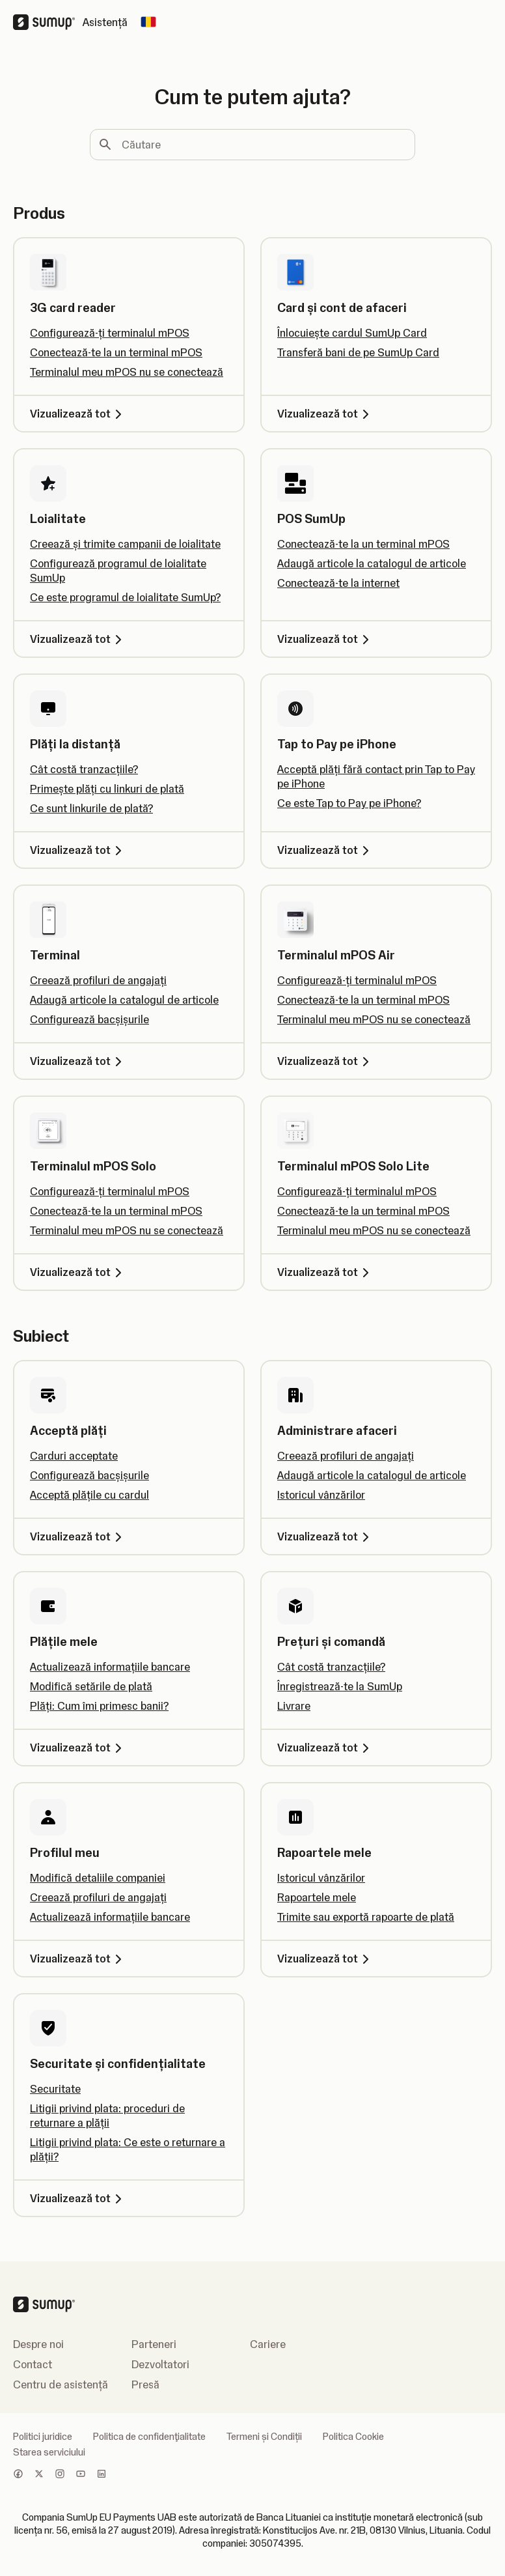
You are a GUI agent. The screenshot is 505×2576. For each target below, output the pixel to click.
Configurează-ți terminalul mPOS (109, 332)
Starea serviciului (49, 2452)
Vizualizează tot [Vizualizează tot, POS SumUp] (325, 639)
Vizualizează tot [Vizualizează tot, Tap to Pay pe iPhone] (325, 850)
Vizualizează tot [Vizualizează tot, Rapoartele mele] (325, 1958)
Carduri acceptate (74, 1455)
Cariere (268, 2344)
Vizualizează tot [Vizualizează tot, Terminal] (78, 1061)
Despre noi (38, 2344)
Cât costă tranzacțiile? (84, 769)
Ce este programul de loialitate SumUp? (125, 597)
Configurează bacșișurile (89, 1019)
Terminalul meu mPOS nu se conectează (126, 371)
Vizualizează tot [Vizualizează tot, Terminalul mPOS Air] (325, 1061)
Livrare (293, 1705)
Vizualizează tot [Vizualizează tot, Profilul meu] (78, 1958)
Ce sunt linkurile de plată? (91, 808)
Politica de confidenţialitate (149, 2436)
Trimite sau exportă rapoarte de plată (365, 1916)
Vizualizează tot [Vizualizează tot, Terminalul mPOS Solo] (78, 1272)
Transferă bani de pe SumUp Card (358, 352)
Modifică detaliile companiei (97, 1877)
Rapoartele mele (316, 1897)
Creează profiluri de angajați (98, 980)
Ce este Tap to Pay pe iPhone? (349, 803)
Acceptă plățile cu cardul (89, 1494)
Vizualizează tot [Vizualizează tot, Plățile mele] (78, 1747)
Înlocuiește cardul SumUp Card (352, 332)
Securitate (55, 2088)
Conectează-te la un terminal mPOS (116, 352)
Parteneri (153, 2344)
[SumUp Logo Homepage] (48, 22)
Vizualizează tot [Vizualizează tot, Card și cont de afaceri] (325, 413)
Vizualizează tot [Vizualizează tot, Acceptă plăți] (78, 1536)
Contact (32, 2364)
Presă (145, 2384)
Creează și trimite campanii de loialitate (125, 543)
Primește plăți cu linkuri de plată (107, 788)
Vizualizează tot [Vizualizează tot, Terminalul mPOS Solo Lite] (325, 1272)
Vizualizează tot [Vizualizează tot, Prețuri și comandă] (325, 1747)
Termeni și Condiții (264, 2436)
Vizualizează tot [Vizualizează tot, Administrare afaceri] (325, 1536)
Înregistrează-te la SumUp (339, 1686)
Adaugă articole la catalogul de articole (371, 563)
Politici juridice (42, 2436)
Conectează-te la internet (338, 582)
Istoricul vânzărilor (321, 1494)
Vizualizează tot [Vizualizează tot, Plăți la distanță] (78, 850)
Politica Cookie (353, 2436)
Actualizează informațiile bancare (110, 1666)
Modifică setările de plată (91, 1686)
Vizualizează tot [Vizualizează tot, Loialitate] (78, 639)
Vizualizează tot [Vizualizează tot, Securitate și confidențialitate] (78, 2198)
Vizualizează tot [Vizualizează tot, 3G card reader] (78, 413)
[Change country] (148, 22)
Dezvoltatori (160, 2364)
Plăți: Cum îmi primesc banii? (99, 1705)
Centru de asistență (60, 2384)
